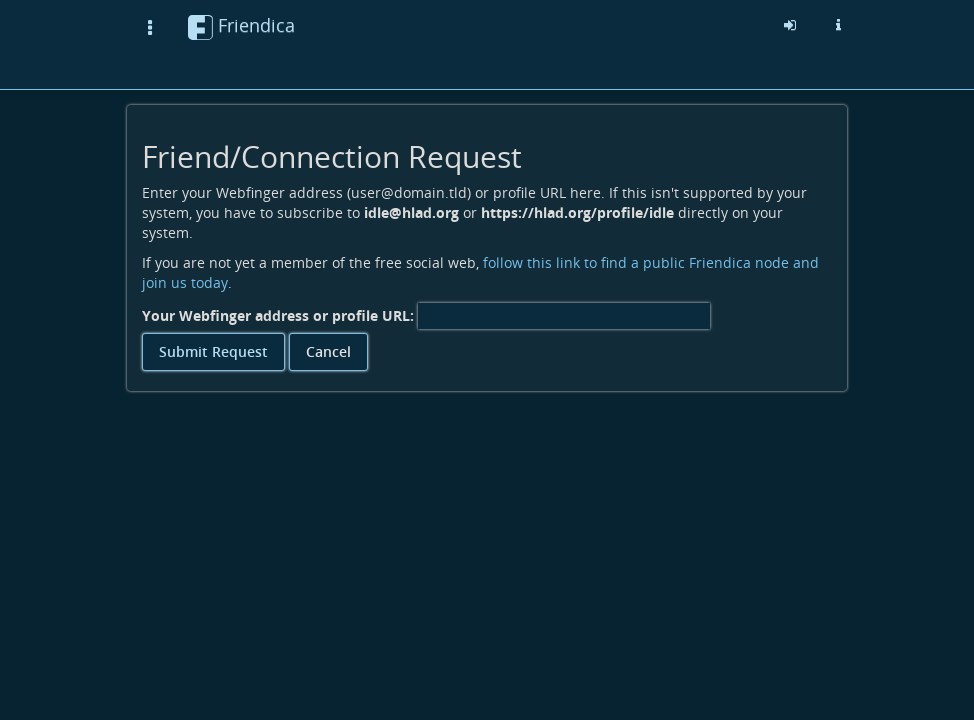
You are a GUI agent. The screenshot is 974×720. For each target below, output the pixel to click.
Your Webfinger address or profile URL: (278, 315)
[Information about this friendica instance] (838, 25)
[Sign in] (790, 25)
